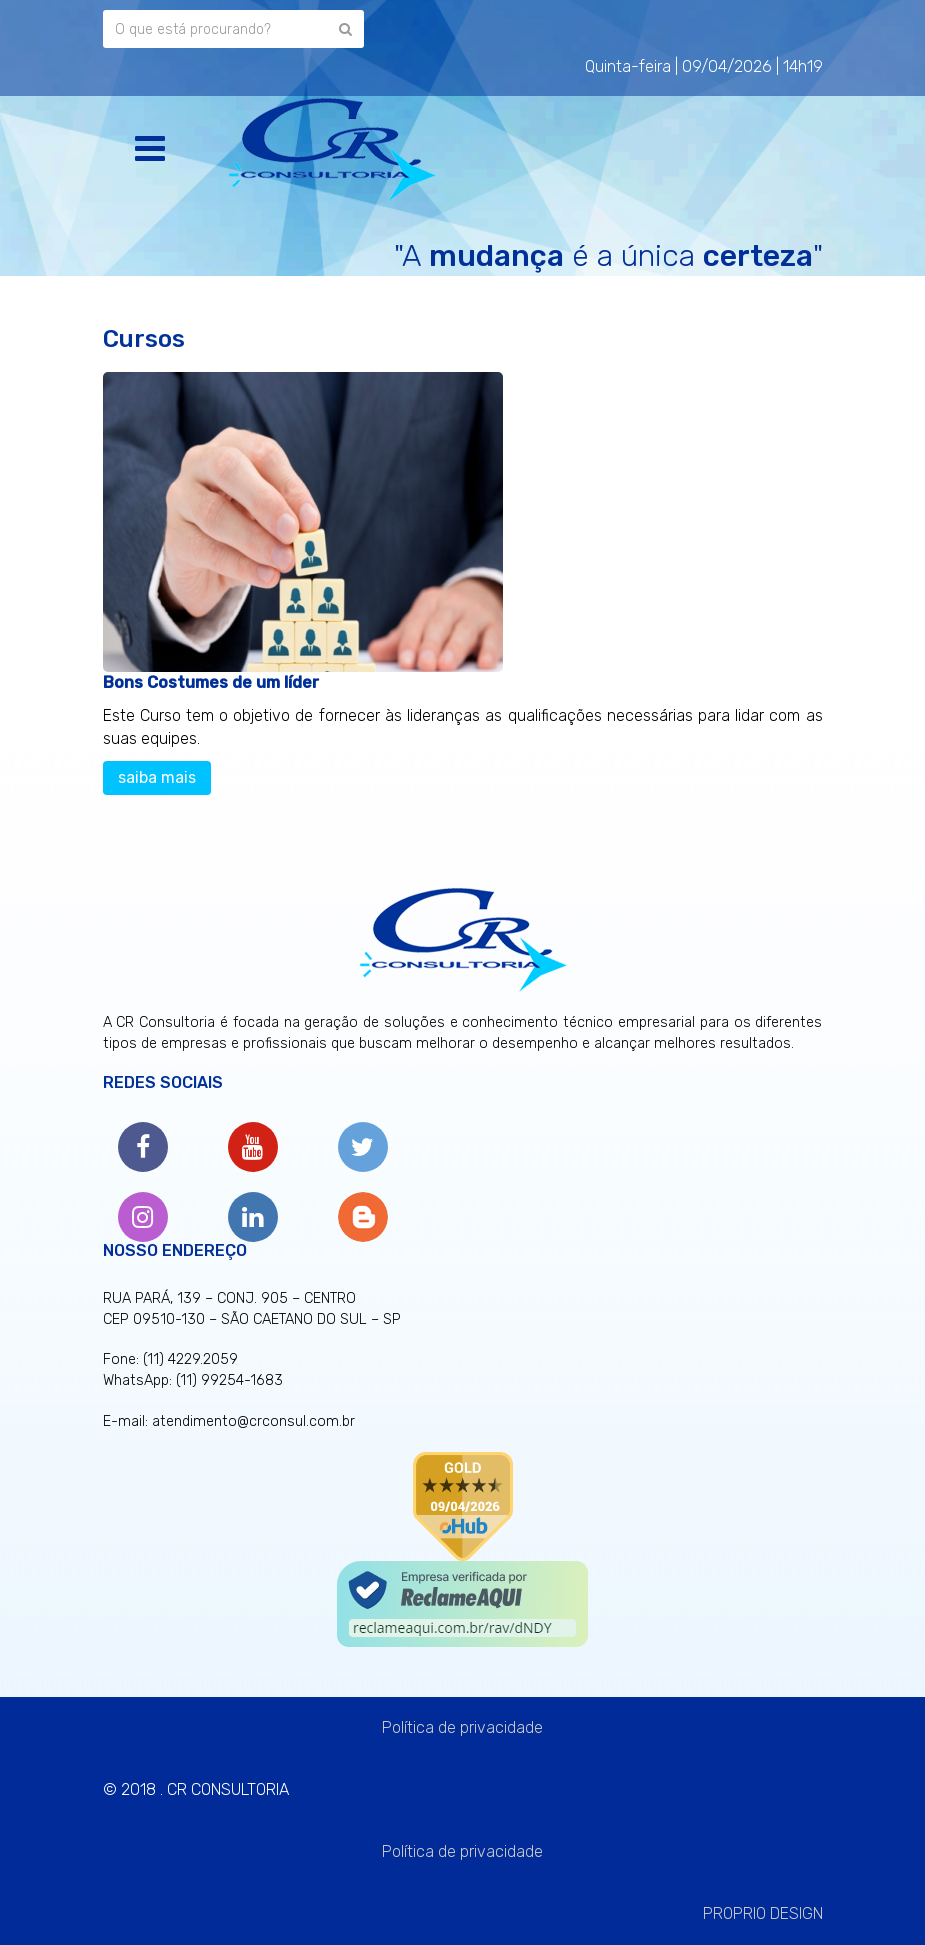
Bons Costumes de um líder (211, 682)
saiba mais (157, 777)
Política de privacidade (462, 1727)
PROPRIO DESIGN (763, 1913)
